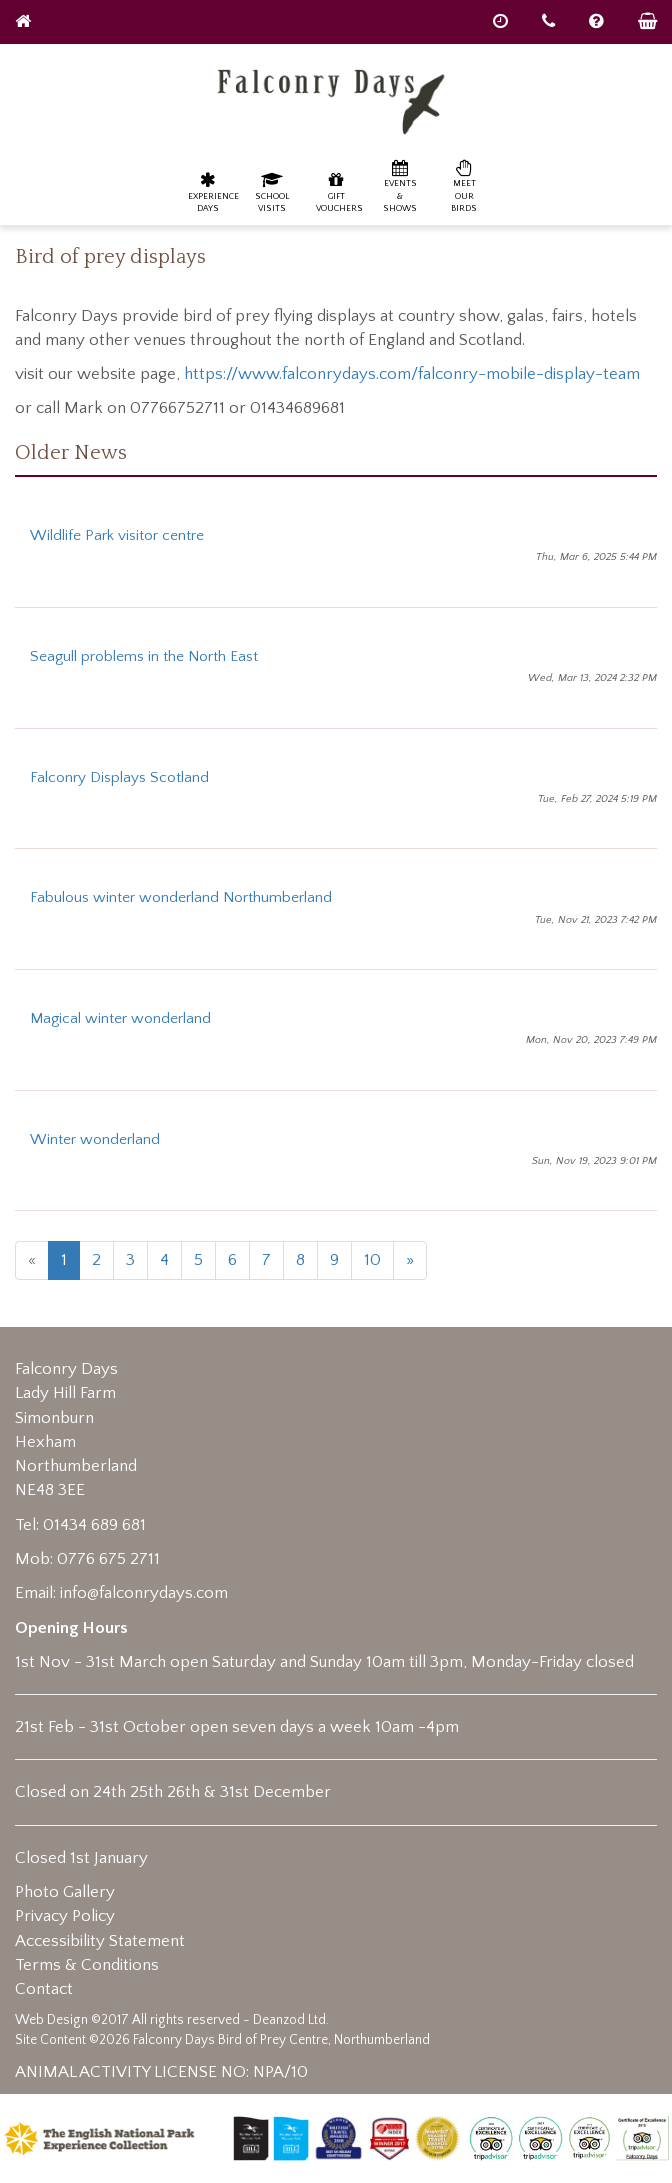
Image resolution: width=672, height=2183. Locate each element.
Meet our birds (464, 185)
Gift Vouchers (339, 191)
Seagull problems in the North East (144, 656)
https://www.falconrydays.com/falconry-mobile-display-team (412, 374)
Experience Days (213, 191)
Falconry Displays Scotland (119, 777)
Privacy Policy (65, 1916)
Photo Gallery (65, 1892)
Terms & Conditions (87, 1965)
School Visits (272, 191)
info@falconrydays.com (144, 1593)
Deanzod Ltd (289, 2020)
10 (372, 1260)
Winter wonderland (95, 1139)
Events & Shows (400, 185)
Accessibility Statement (100, 1941)
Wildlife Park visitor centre (117, 535)
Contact (44, 1989)
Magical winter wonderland (120, 1018)
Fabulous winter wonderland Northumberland (181, 897)
